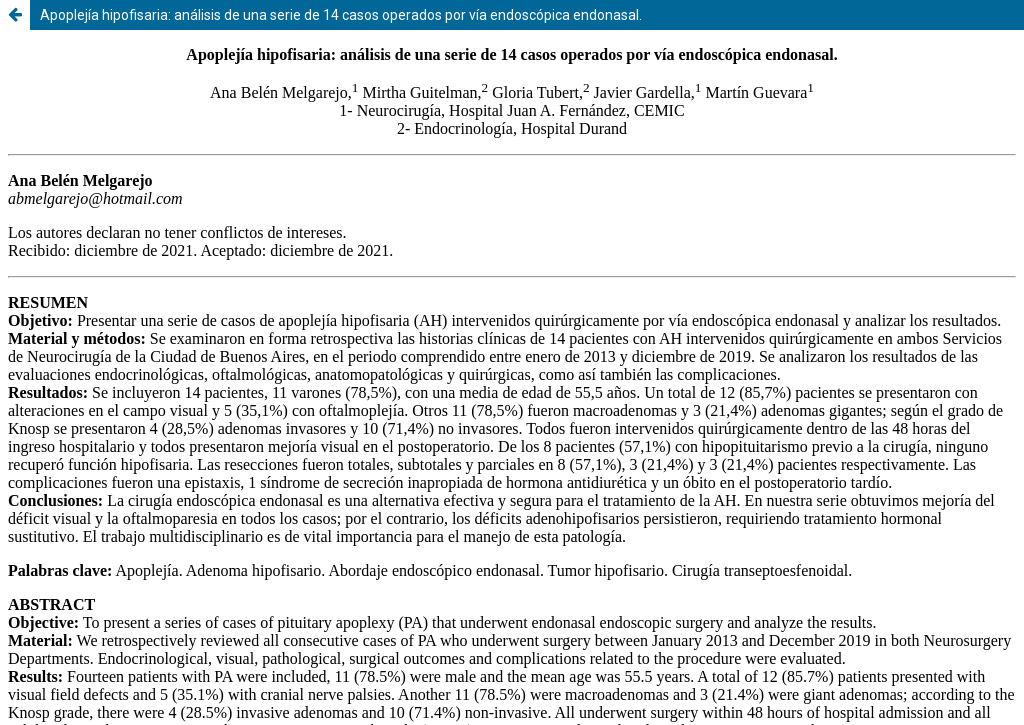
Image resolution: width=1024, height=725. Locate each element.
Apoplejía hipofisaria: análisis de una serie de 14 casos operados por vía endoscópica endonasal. (341, 15)
